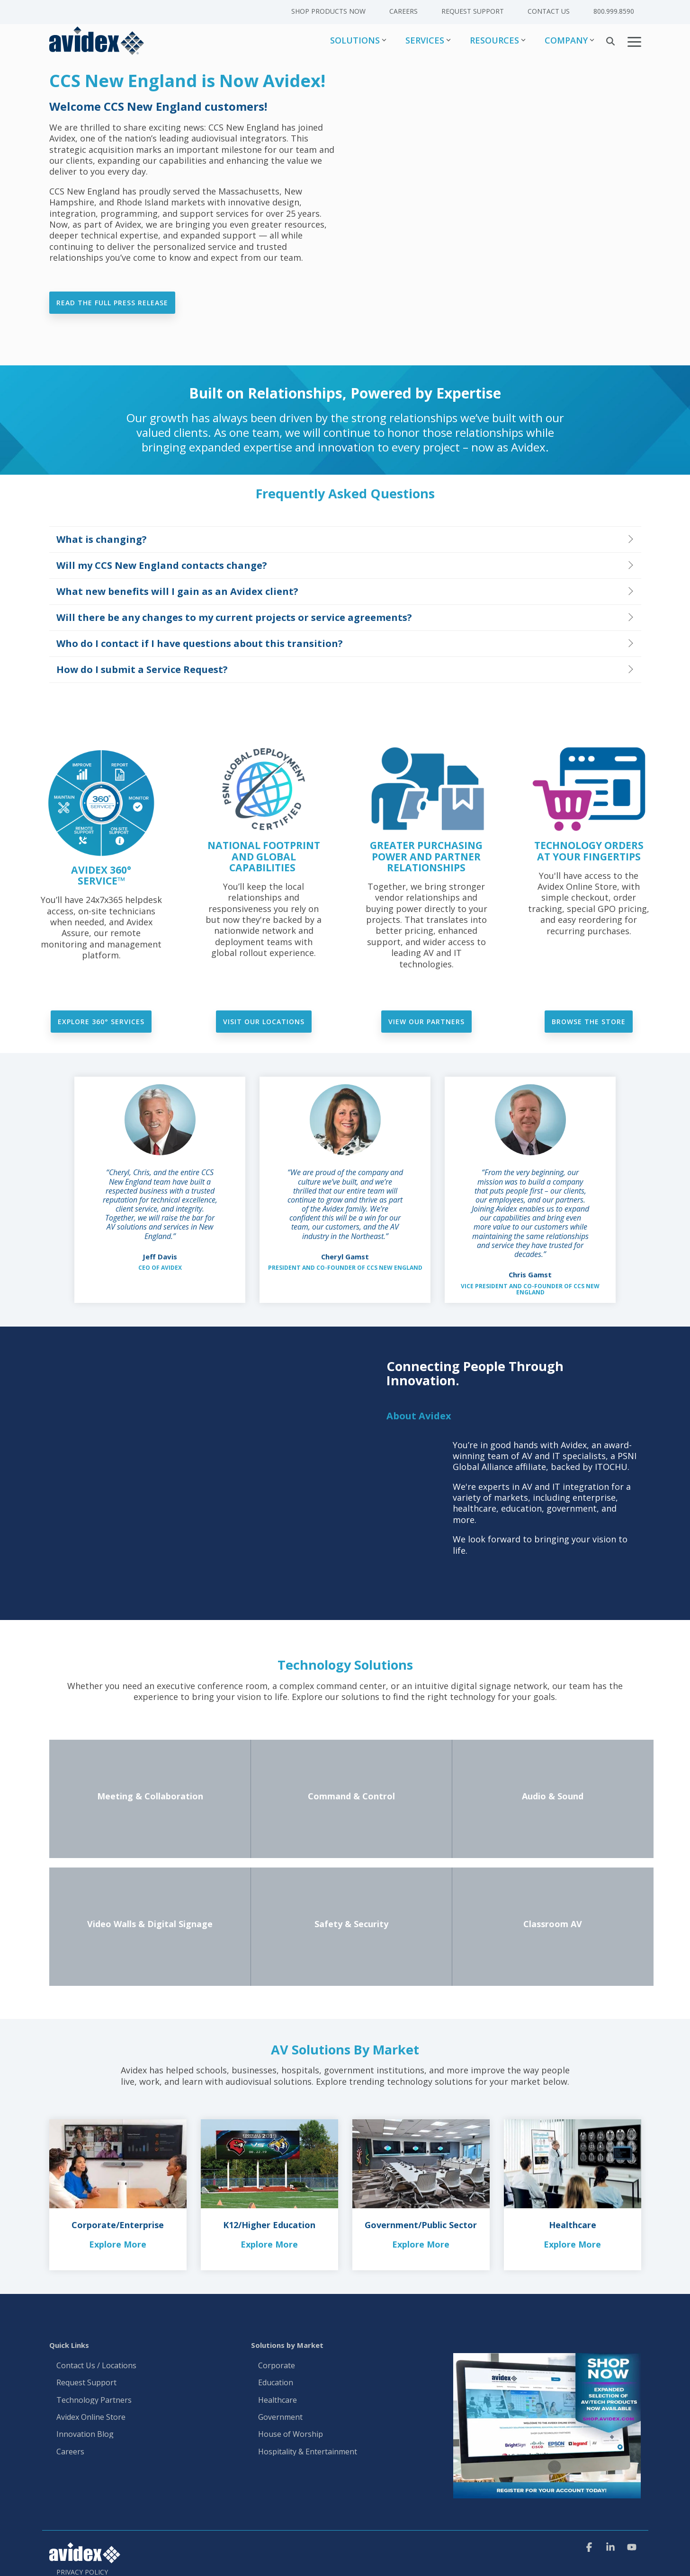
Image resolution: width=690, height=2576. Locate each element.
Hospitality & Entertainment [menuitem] (308, 2452)
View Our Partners (426, 1021)
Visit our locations (264, 1021)
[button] (634, 41)
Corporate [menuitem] (276, 2366)
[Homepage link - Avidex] (84, 2558)
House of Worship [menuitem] (290, 2435)
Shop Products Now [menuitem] (328, 11)
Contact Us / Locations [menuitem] (96, 2366)
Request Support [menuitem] (472, 11)
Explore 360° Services (101, 1021)
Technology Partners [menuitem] (94, 2400)
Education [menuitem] (275, 2383)
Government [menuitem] (280, 2417)
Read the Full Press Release (112, 302)
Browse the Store (589, 1021)
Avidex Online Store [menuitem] (90, 2417)
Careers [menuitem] (403, 11)
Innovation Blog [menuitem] (85, 2435)
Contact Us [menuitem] (549, 11)
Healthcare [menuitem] (277, 2400)
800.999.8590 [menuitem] (613, 11)
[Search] (610, 41)
